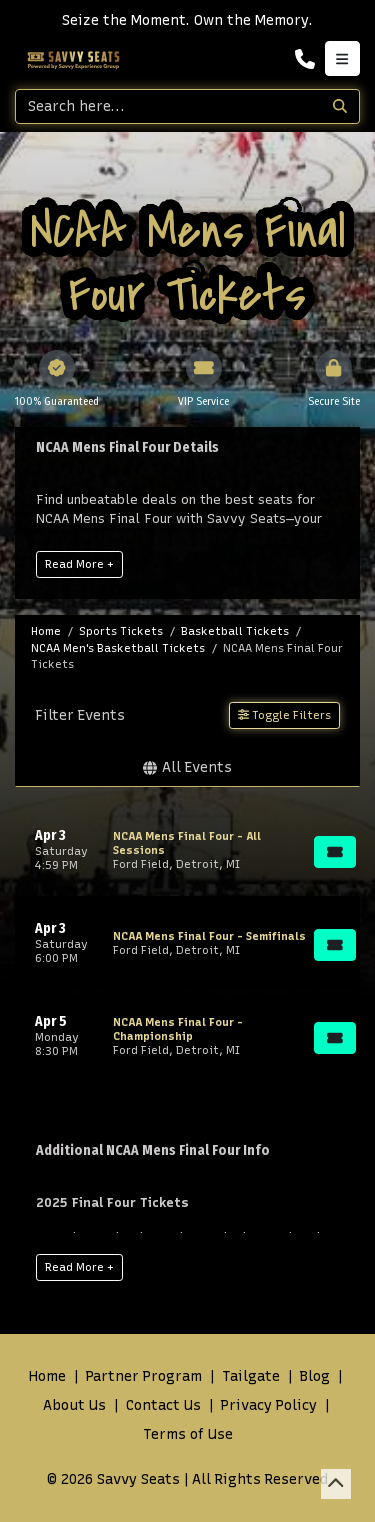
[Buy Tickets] (335, 852)
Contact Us (163, 1405)
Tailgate (251, 1376)
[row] (187, 849)
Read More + (79, 564)
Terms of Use (188, 1434)
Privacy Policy (269, 1405)
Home (47, 1376)
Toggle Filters (284, 715)
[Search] (168, 106)
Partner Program (144, 1376)
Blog (315, 1376)
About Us (74, 1405)
